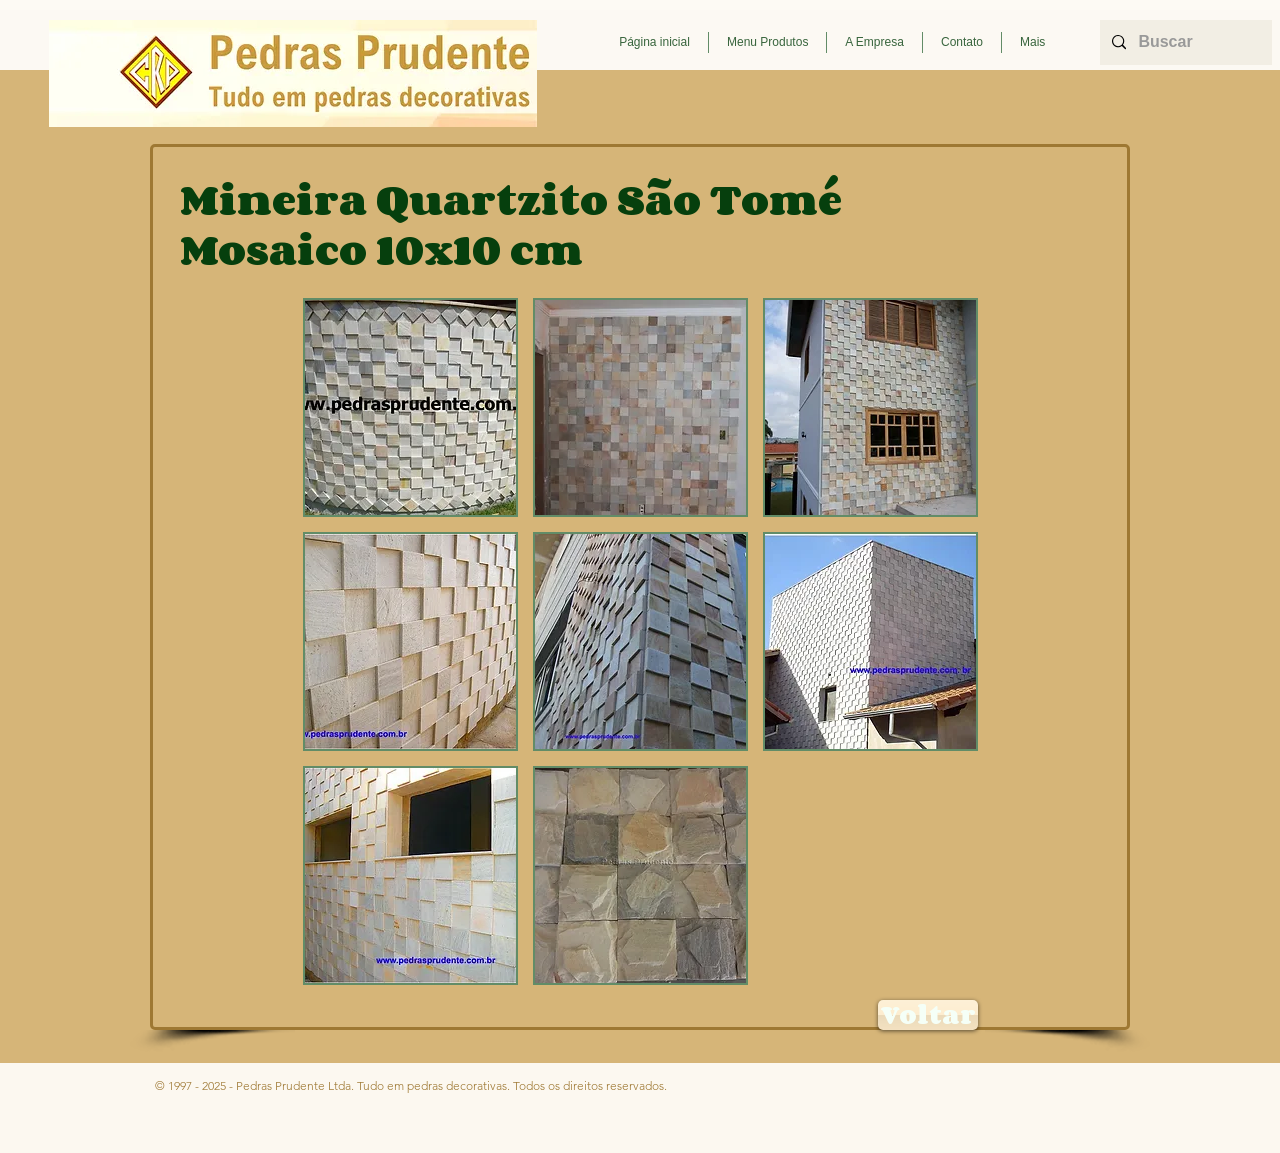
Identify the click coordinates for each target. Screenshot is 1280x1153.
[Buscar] (1184, 42)
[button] (767, 42)
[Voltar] (928, 1015)
